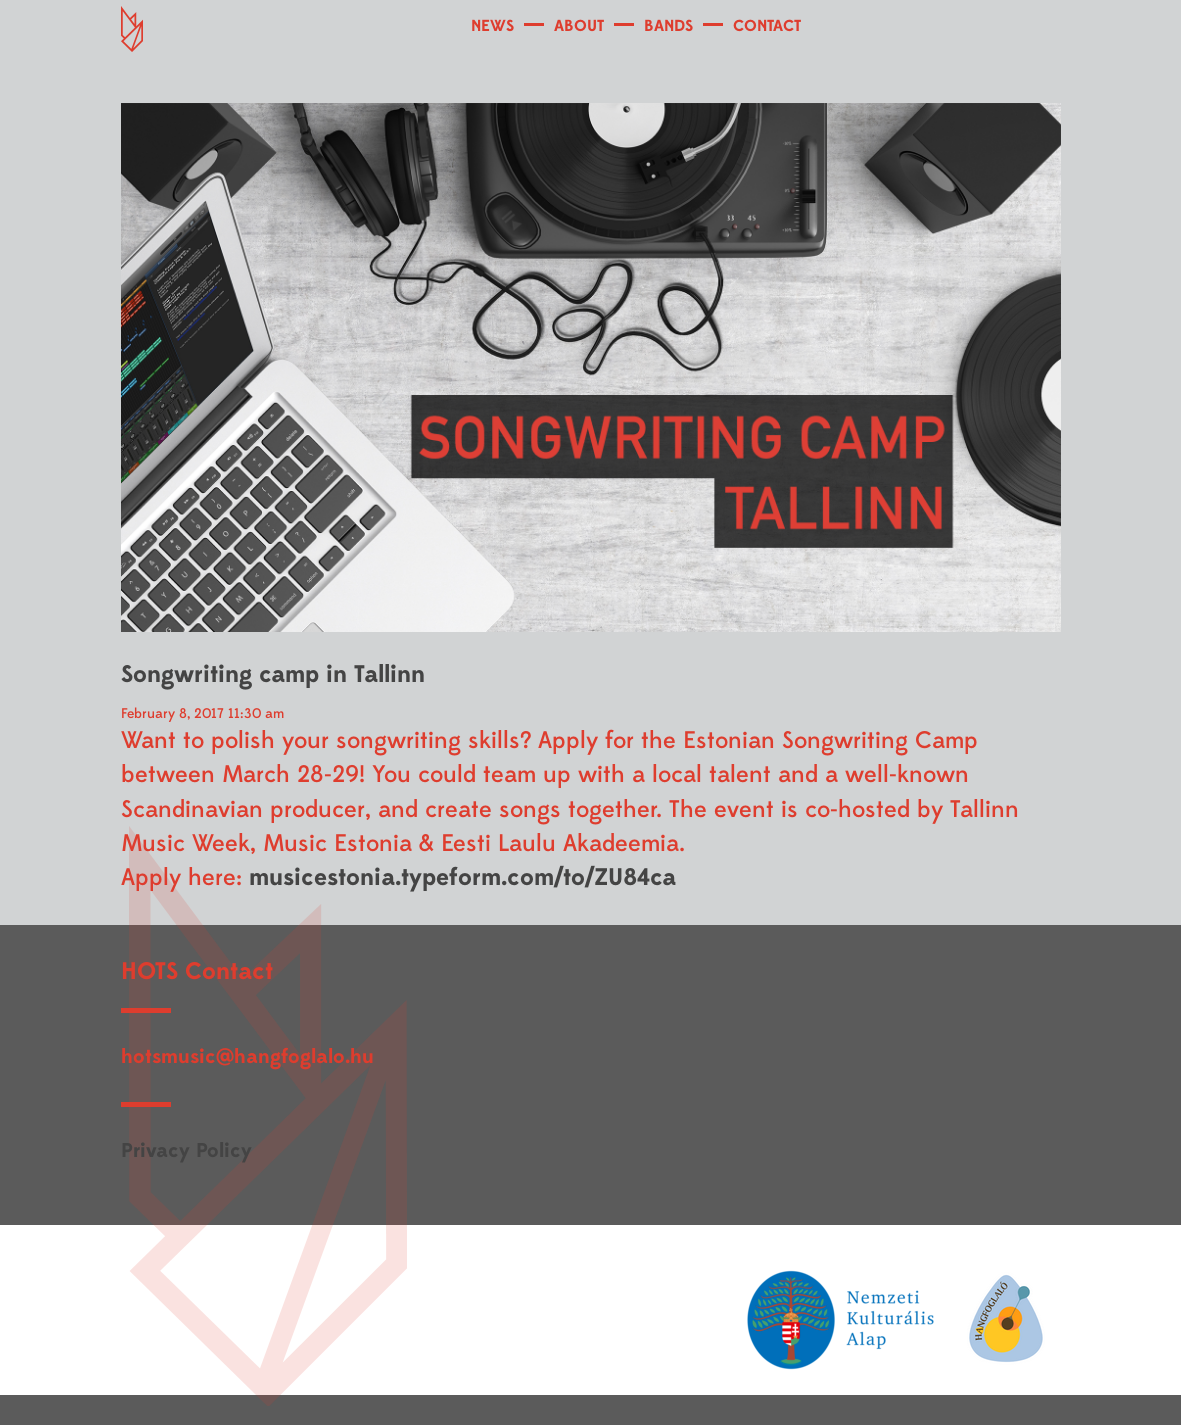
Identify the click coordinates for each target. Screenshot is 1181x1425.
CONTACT (767, 26)
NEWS (492, 26)
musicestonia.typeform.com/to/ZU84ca (462, 877)
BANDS (668, 26)
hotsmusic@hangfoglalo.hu (247, 1056)
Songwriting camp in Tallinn (273, 674)
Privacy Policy (186, 1150)
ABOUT (579, 26)
